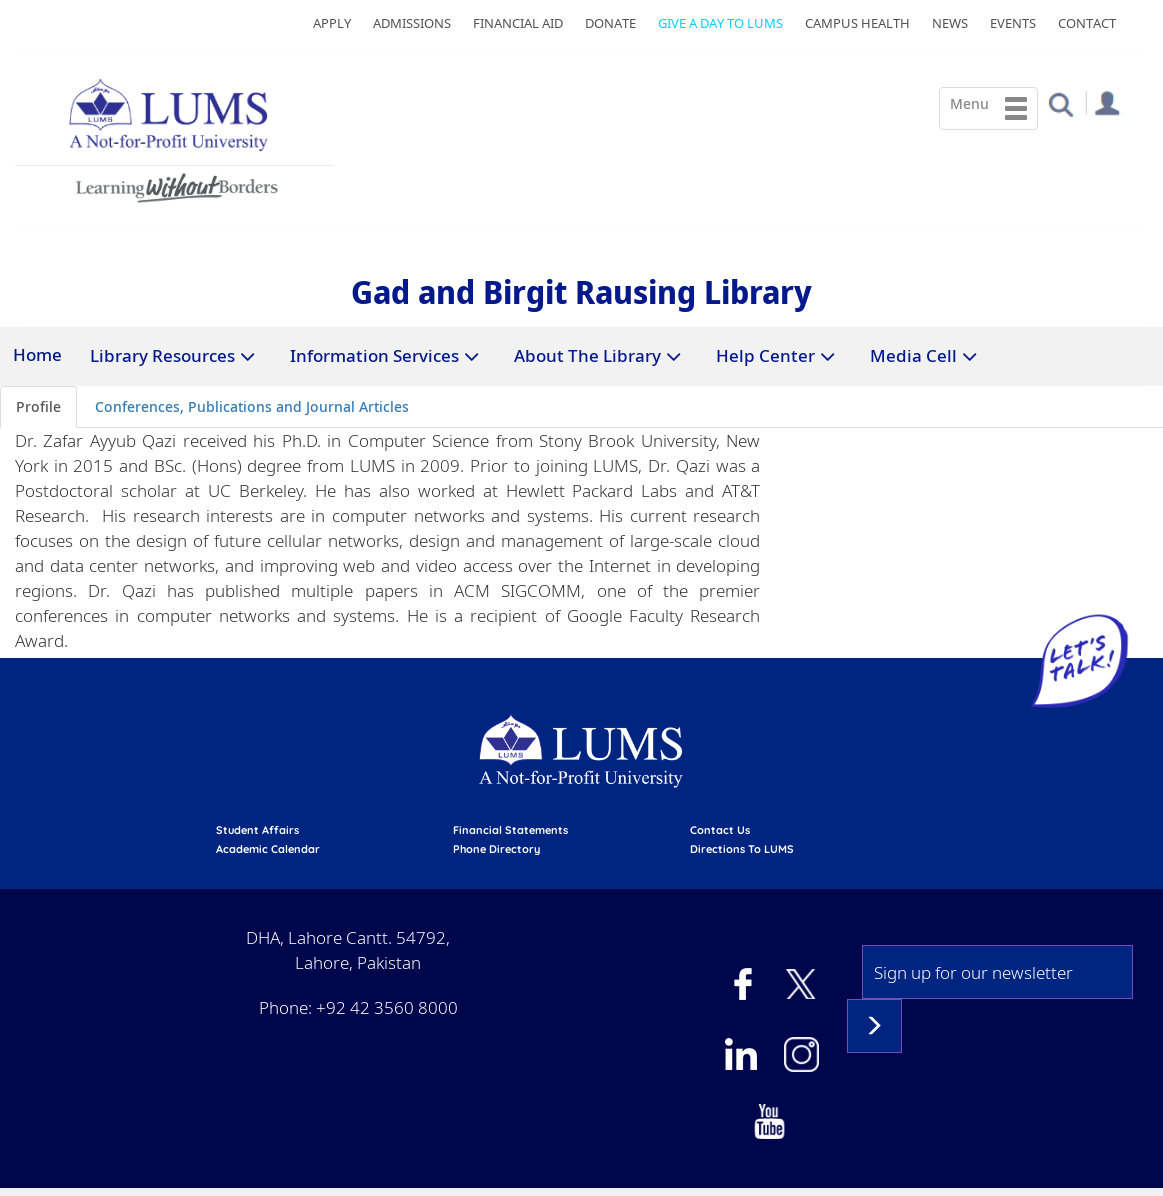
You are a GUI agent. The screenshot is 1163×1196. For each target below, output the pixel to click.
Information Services (374, 355)
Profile (38, 406)
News (950, 23)
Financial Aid (518, 23)
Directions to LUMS (742, 849)
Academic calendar (268, 849)
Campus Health (857, 23)
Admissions (412, 23)
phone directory (496, 849)
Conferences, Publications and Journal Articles (252, 406)
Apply (332, 23)
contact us (720, 830)
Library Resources (162, 355)
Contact (1087, 23)
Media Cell (913, 355)
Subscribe (874, 1026)
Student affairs (257, 830)
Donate (610, 23)
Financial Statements (510, 830)
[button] (1060, 103)
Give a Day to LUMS (720, 23)
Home (37, 354)
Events (1013, 23)
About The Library (587, 355)
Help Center (765, 355)
